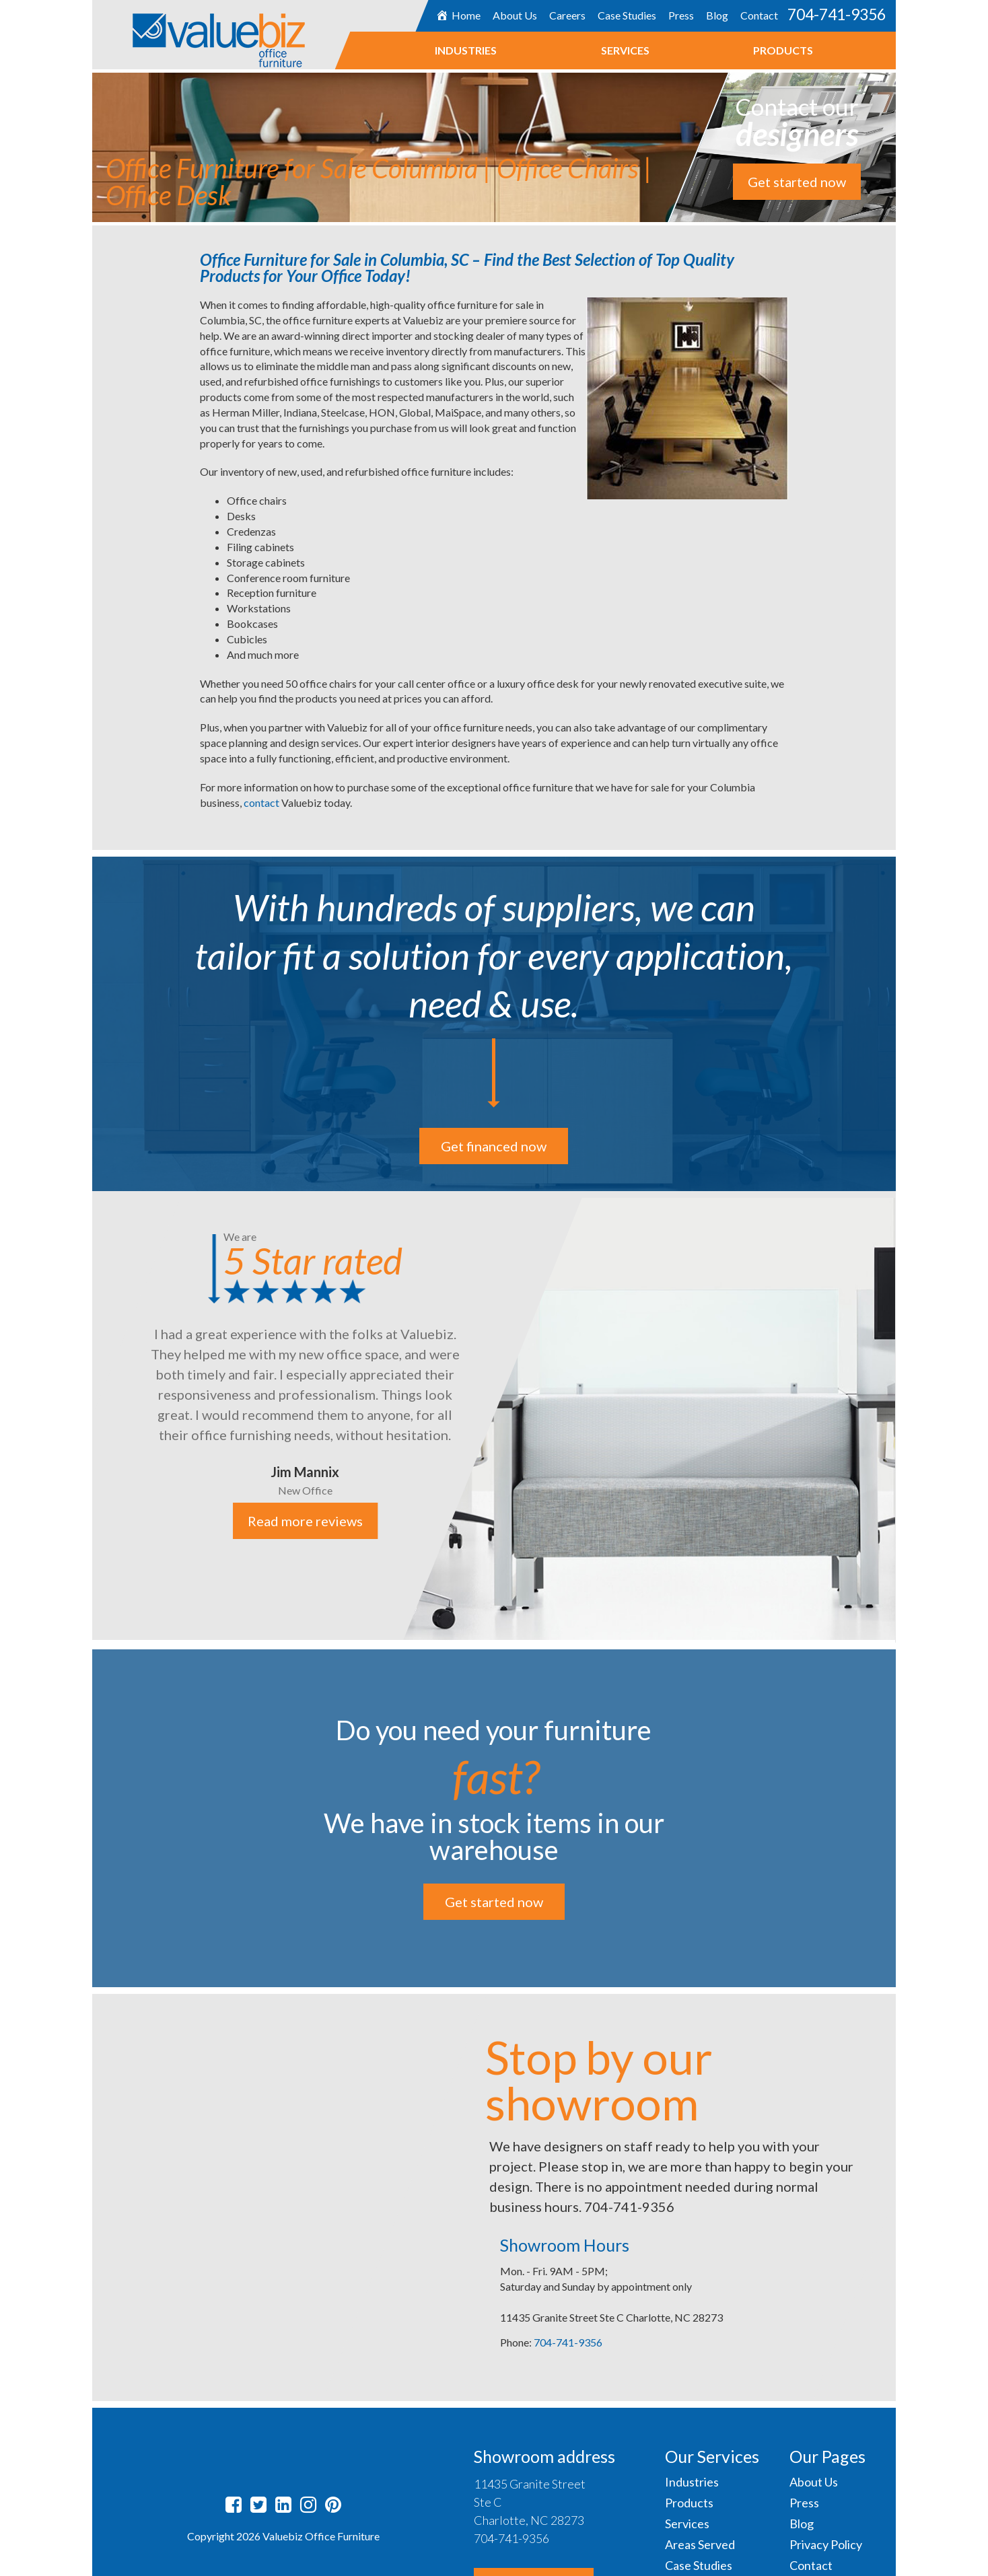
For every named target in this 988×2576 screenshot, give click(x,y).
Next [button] (906, 1416)
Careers (567, 15)
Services (625, 50)
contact (262, 802)
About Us (514, 15)
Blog (716, 15)
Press (680, 15)
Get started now (797, 182)
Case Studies (626, 15)
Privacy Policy (825, 2544)
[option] (493, 1415)
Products (783, 50)
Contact (758, 15)
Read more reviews (305, 1521)
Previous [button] (82, 1416)
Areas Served (700, 2544)
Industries (466, 50)
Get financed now (493, 1146)
